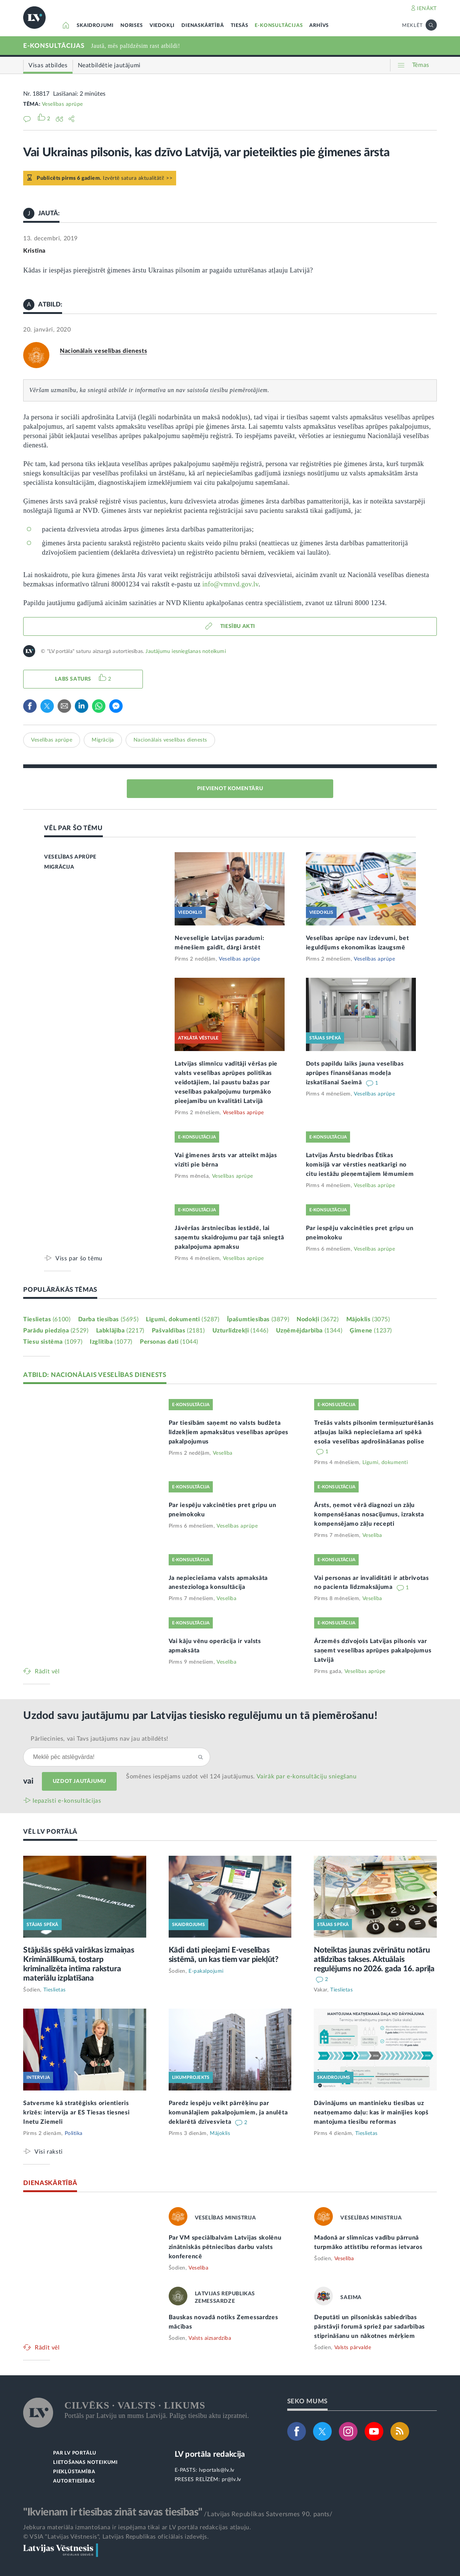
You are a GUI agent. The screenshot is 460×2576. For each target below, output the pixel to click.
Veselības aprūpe (62, 104)
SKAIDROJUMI (95, 25)
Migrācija (103, 740)
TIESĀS (239, 25)
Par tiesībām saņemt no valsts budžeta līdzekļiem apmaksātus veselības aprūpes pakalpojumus (228, 1432)
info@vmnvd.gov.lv (230, 584)
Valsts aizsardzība (209, 2338)
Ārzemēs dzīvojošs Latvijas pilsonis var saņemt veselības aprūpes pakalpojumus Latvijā (372, 1650)
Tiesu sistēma (52, 1342)
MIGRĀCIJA (59, 867)
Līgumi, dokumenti (182, 1319)
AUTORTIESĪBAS (74, 2481)
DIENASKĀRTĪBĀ (202, 25)
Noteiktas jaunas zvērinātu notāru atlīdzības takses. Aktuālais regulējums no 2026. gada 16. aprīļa (374, 1959)
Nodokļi (317, 1319)
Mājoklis (368, 1319)
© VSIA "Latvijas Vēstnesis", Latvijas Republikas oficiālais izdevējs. (116, 2537)
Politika (74, 2133)
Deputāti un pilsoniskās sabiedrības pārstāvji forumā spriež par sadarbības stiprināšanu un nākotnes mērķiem (369, 2326)
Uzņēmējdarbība (309, 1331)
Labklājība (120, 1331)
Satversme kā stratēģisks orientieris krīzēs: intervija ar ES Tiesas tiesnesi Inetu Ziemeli (76, 2112)
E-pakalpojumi (206, 1971)
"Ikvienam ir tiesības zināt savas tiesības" (112, 2512)
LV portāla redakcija (210, 2454)
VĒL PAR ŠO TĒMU (73, 828)
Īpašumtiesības (258, 1319)
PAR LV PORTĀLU (74, 2453)
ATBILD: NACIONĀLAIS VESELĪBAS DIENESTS (94, 1375)
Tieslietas (46, 1319)
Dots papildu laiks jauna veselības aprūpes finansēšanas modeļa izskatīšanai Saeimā (355, 1073)
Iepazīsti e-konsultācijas (67, 1801)
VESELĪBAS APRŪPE (70, 857)
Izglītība (111, 1342)
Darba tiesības (108, 1319)
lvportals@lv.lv (216, 2470)
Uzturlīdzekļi (240, 1331)
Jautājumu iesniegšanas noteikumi (185, 651)
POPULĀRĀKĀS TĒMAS (60, 1290)
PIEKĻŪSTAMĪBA (74, 2471)
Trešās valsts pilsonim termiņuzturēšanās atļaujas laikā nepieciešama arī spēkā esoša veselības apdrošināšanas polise (373, 1432)
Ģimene (371, 1331)
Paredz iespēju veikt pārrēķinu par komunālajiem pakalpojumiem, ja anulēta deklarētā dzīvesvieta (228, 2112)
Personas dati (169, 1342)
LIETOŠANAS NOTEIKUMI (85, 2462)
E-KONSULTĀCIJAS (279, 25)
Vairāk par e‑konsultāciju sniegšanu (307, 1777)
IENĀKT (427, 8)
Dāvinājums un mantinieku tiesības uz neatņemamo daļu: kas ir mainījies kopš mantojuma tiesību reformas (371, 2112)
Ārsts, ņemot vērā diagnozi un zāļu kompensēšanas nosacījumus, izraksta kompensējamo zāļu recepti (369, 1514)
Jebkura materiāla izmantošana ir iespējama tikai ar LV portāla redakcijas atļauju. (137, 2527)
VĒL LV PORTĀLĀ (50, 1831)
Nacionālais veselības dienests (103, 351)
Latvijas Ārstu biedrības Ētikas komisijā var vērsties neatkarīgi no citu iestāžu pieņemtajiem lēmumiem (360, 1164)
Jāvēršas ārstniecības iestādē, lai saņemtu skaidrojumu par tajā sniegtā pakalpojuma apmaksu (229, 1237)
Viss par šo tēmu (78, 1258)
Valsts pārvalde (352, 2347)
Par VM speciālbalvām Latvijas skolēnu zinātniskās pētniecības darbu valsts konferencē (225, 2247)
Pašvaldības (178, 1331)
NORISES (131, 25)
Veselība (223, 1453)
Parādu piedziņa (55, 1331)
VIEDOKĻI (162, 25)
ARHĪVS (319, 25)
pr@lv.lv (231, 2479)
